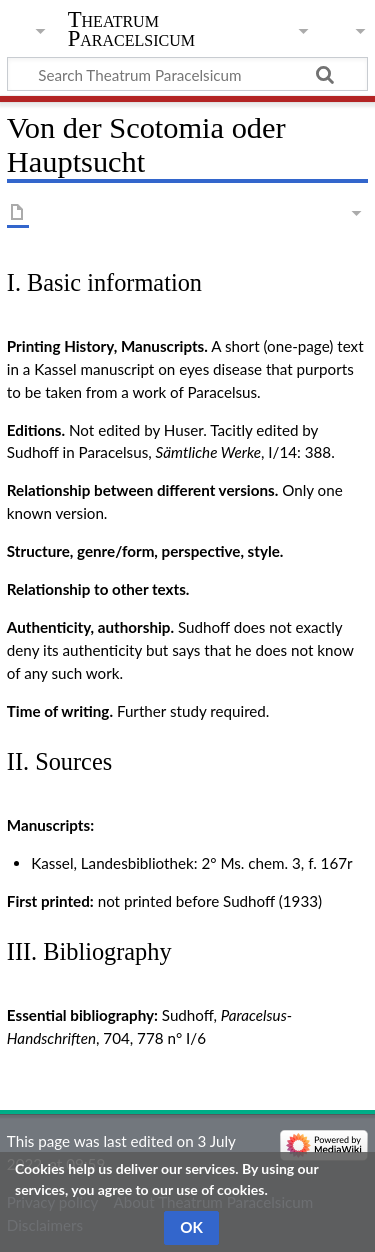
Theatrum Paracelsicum (131, 29)
